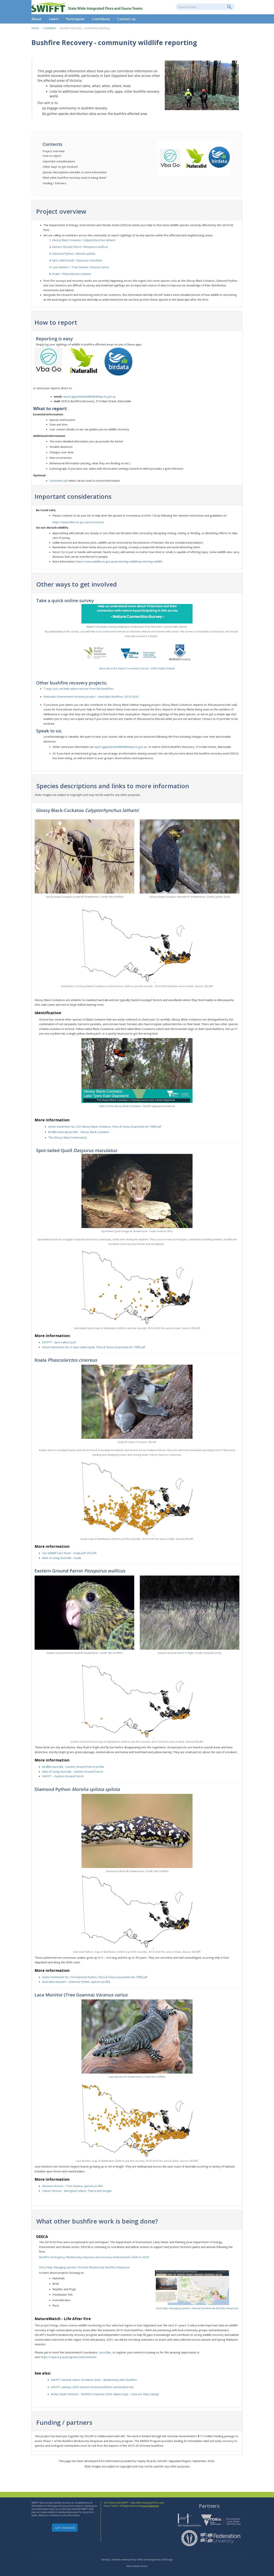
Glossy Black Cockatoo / (83, 240)
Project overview (54, 151)
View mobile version (137, 2566)
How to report (52, 156)
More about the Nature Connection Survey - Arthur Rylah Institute (137, 668)
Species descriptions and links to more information (75, 172)
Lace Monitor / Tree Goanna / (80, 267)
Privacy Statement (149, 2505)
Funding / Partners (54, 183)
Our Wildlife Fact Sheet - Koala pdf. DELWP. (69, 1553)
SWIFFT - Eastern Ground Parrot (63, 1776)
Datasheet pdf (58, 480)
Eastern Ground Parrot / (80, 247)
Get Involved (65, 2527)
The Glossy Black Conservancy (68, 1137)
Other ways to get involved (60, 166)
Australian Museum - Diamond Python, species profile (76, 1981)
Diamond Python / (73, 253)
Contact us (126, 19)
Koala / (71, 274)
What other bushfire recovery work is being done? (75, 177)
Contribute (101, 19)
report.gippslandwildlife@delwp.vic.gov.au (89, 396)
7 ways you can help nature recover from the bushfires (78, 688)
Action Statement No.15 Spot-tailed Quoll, (93, 1347)
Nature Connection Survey (101, 626)
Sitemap (105, 2559)
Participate (75, 19)
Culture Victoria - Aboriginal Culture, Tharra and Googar (77, 2191)
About (36, 19)
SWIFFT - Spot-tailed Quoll (59, 1342)
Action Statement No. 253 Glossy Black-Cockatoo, (104, 1126)
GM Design (167, 2559)
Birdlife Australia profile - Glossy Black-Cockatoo (78, 1132)
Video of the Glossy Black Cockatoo (120, 1106)
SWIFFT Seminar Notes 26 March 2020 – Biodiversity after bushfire (94, 2380)
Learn (54, 19)
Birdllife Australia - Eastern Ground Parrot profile (73, 1766)
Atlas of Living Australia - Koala (61, 1558)
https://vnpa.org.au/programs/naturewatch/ (69, 2357)
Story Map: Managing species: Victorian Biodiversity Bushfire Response (84, 2267)
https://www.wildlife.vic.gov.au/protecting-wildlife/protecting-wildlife (119, 561)
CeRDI (139, 2559)
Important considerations (59, 161)
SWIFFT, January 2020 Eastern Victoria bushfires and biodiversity (92, 2387)
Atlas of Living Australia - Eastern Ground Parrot (72, 1771)
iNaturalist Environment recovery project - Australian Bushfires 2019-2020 (91, 696)
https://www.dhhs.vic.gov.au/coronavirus (78, 522)
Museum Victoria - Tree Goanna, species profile (72, 2186)
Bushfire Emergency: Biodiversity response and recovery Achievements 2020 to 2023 (94, 2257)
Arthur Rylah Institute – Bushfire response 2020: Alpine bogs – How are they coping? (105, 2394)
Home (35, 28)
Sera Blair (105, 2352)
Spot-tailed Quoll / (77, 260)
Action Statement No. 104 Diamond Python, (94, 1977)
